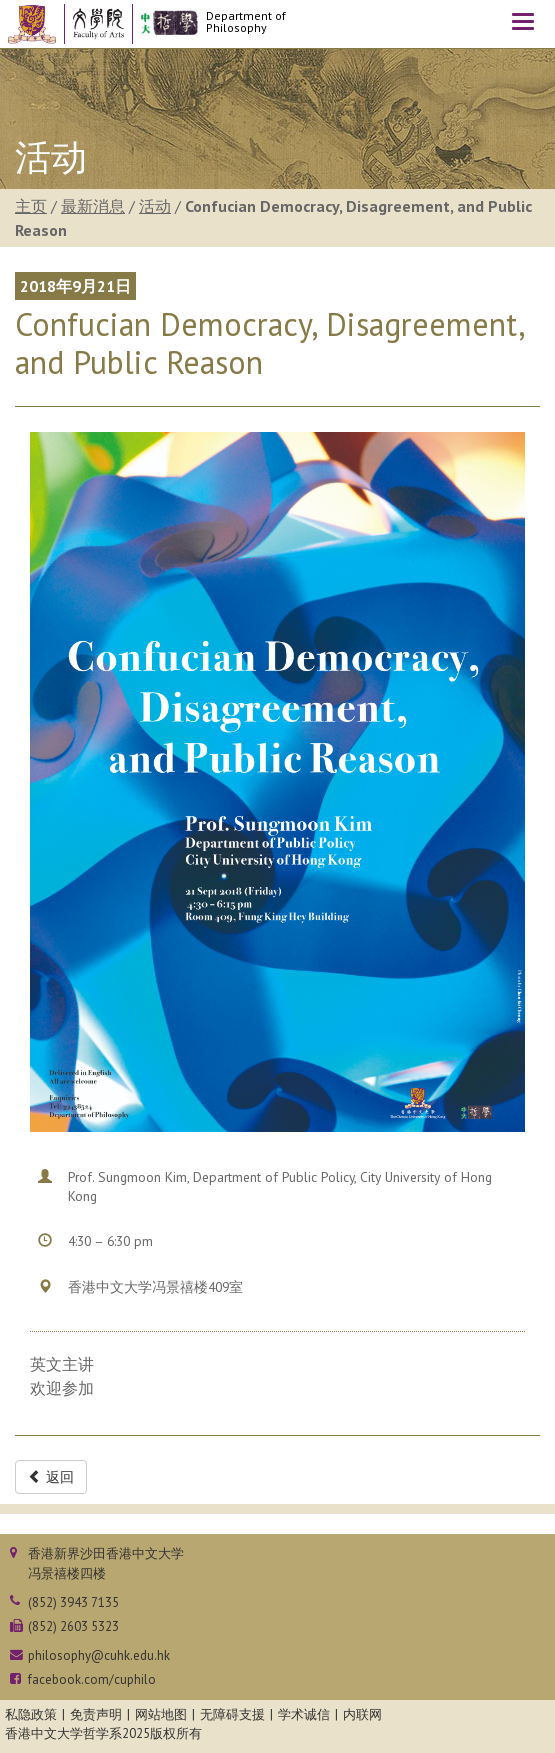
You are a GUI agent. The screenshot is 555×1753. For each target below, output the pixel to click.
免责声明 (96, 1714)
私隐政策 (31, 1714)
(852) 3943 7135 (73, 1602)
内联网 (362, 1714)
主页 (31, 206)
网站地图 (161, 1714)
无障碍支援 (232, 1714)
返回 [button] (51, 1477)
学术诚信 (304, 1714)
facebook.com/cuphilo (92, 1679)
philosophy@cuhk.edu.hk (99, 1655)
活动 (155, 206)
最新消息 (93, 206)
